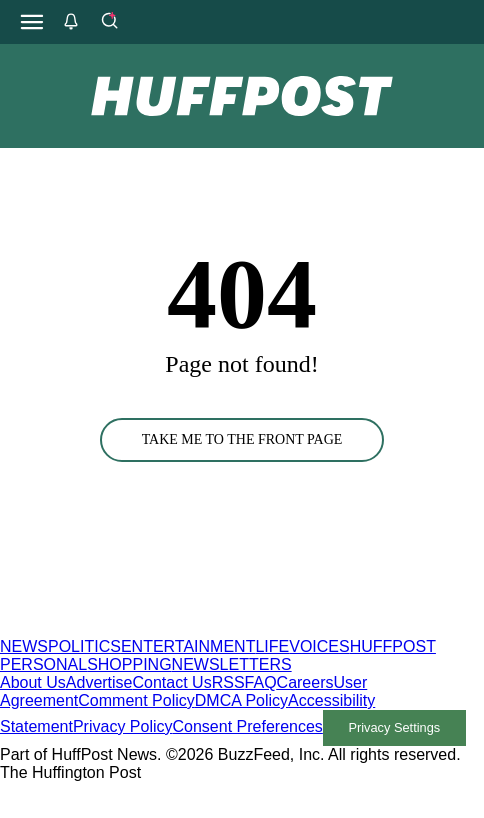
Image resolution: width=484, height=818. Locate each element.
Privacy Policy (123, 726)
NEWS (24, 646)
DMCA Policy (241, 700)
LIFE (272, 646)
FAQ (261, 682)
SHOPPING (129, 664)
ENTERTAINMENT (188, 646)
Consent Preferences (248, 726)
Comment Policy (136, 700)
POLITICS (84, 646)
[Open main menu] (32, 22)
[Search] (109, 22)
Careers (305, 682)
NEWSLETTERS (232, 664)
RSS (228, 682)
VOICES (319, 646)
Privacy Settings (394, 727)
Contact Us (172, 682)
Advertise (99, 682)
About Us (33, 682)
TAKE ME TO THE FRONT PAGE (242, 439)
